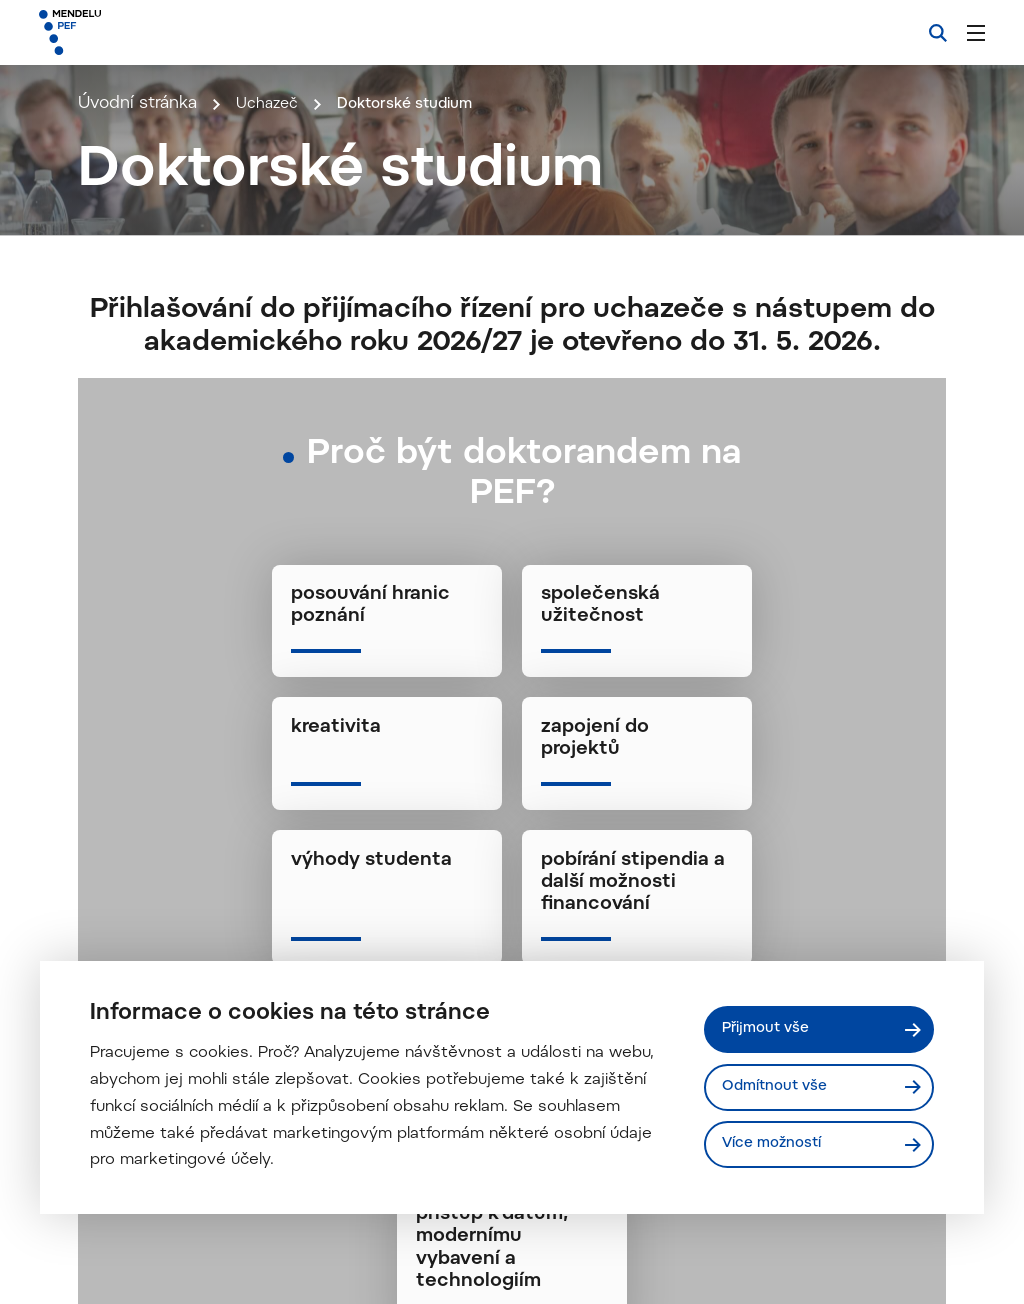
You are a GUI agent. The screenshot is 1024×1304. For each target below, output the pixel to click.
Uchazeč (270, 377)
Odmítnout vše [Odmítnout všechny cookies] (779, 1086)
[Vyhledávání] (938, 33)
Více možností (775, 1145)
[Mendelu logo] (148, 32)
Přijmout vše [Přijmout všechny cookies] (770, 1027)
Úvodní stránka (137, 377)
